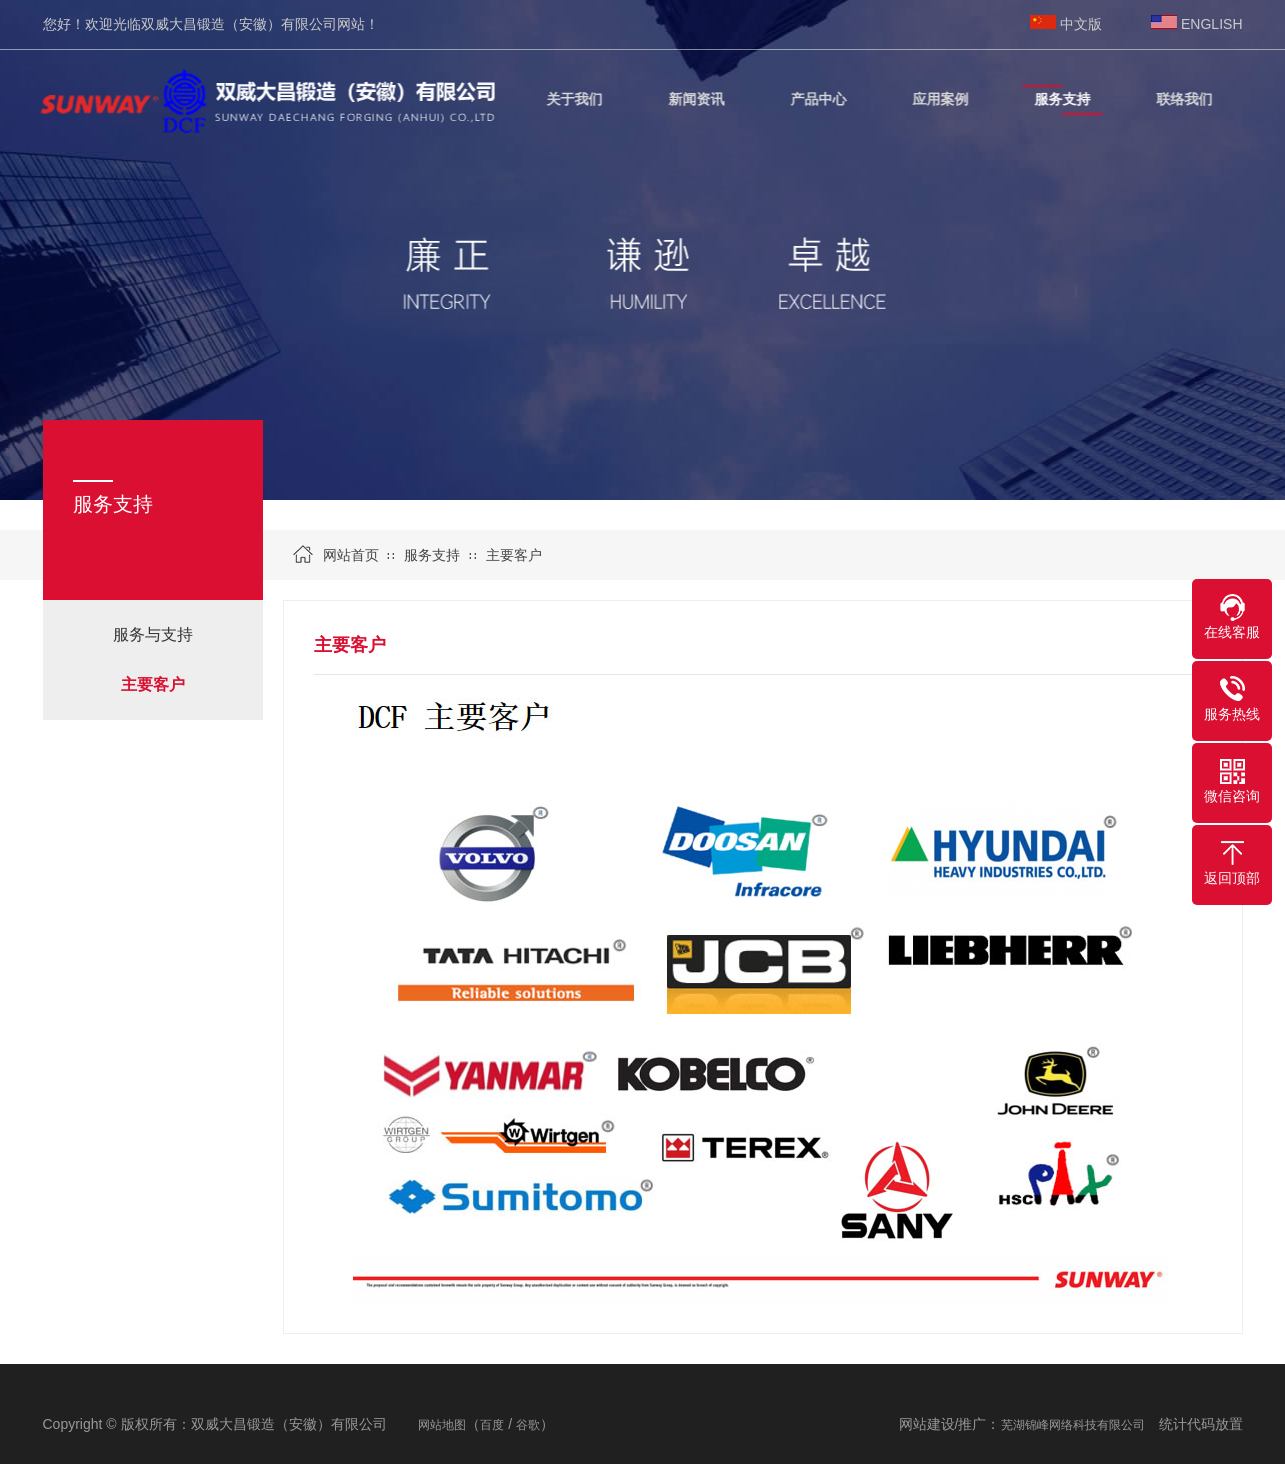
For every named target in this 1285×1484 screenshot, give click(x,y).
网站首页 (351, 555)
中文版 (1081, 24)
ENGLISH (1211, 24)
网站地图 (442, 1425)
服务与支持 (153, 634)
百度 (492, 1425)
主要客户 (153, 684)
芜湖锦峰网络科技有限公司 (1073, 1425)
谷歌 (528, 1425)
